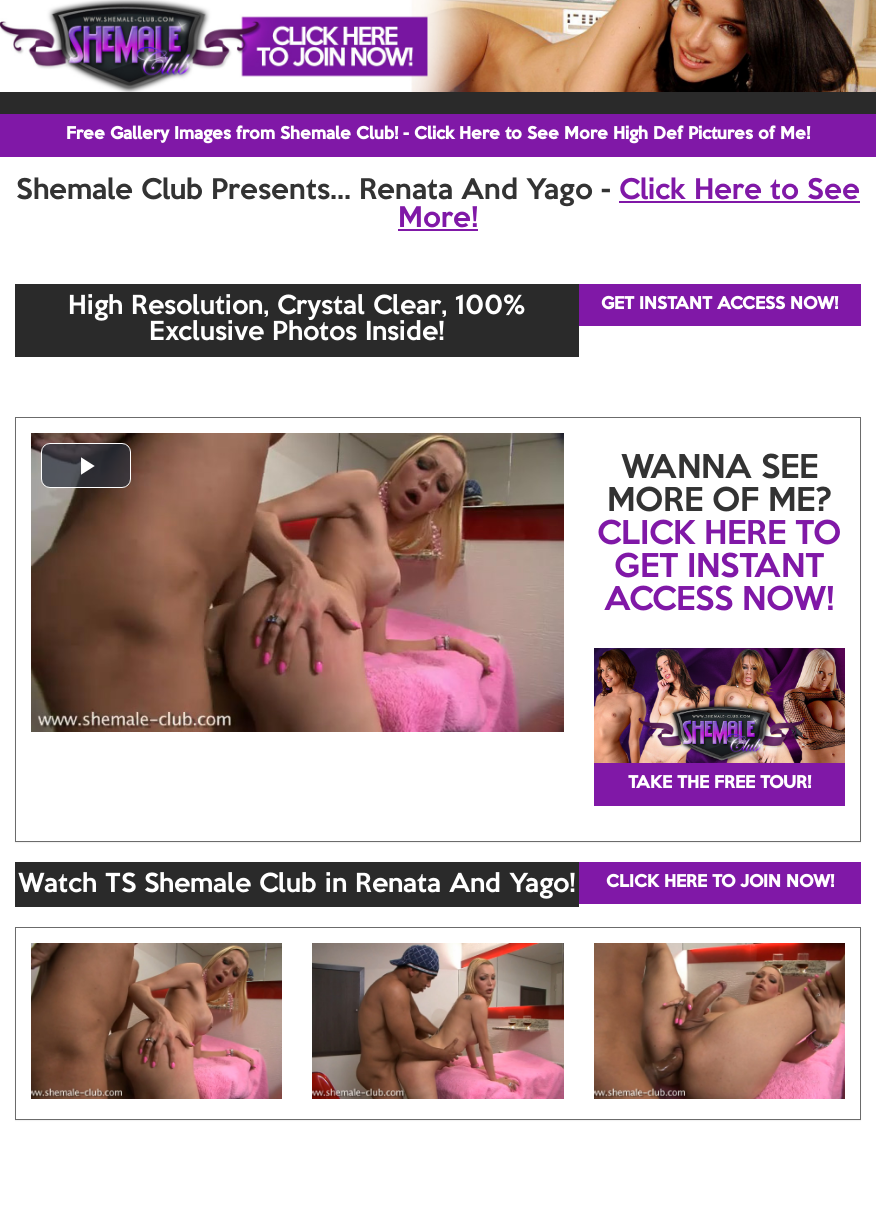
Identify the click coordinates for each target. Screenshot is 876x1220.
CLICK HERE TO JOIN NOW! (720, 882)
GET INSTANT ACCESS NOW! (719, 304)
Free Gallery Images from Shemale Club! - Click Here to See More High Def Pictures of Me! (438, 134)
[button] (86, 465)
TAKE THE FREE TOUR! (719, 783)
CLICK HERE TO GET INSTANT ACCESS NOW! (719, 568)
